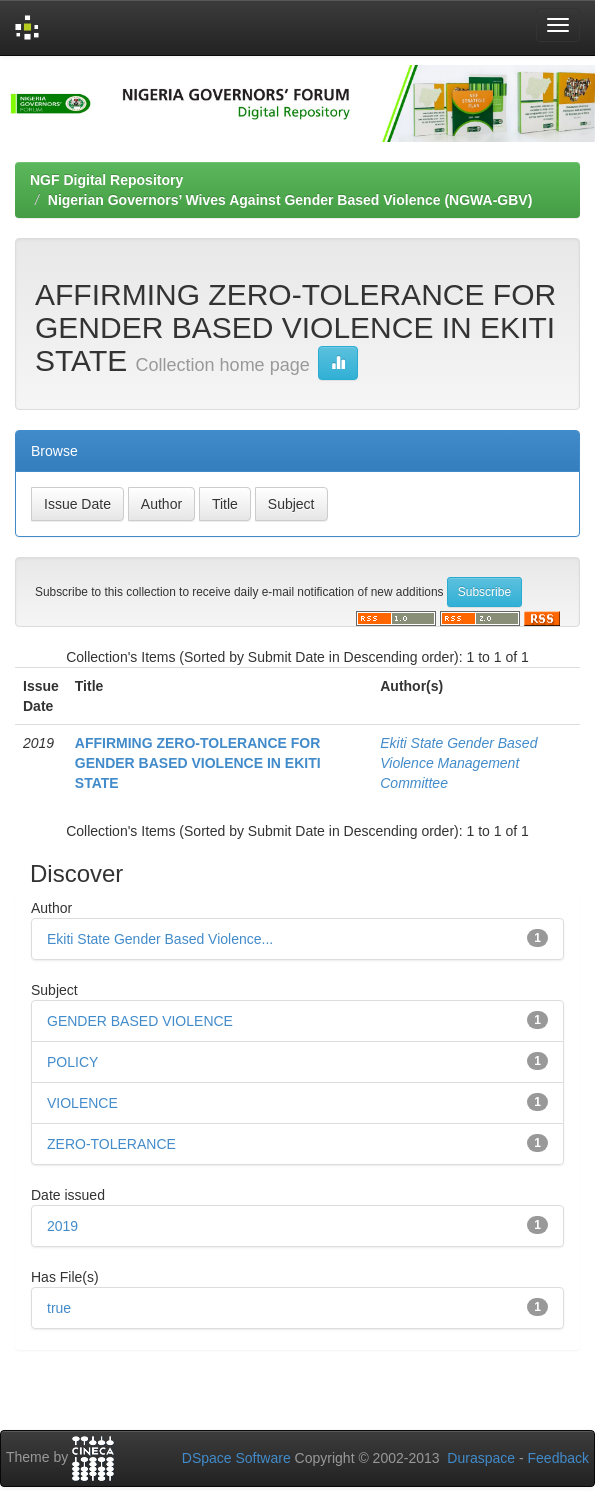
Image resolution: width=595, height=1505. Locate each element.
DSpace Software (236, 1458)
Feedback (558, 1458)
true (59, 1308)
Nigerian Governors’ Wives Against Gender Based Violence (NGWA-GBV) (290, 200)
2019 (62, 1226)
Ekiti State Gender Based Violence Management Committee (458, 763)
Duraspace (481, 1458)
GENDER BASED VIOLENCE (140, 1021)
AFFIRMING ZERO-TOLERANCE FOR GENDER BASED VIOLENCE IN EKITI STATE (198, 763)
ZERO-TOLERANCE (111, 1144)
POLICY (72, 1062)
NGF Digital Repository (106, 180)
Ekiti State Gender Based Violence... (160, 939)
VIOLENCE (82, 1103)
